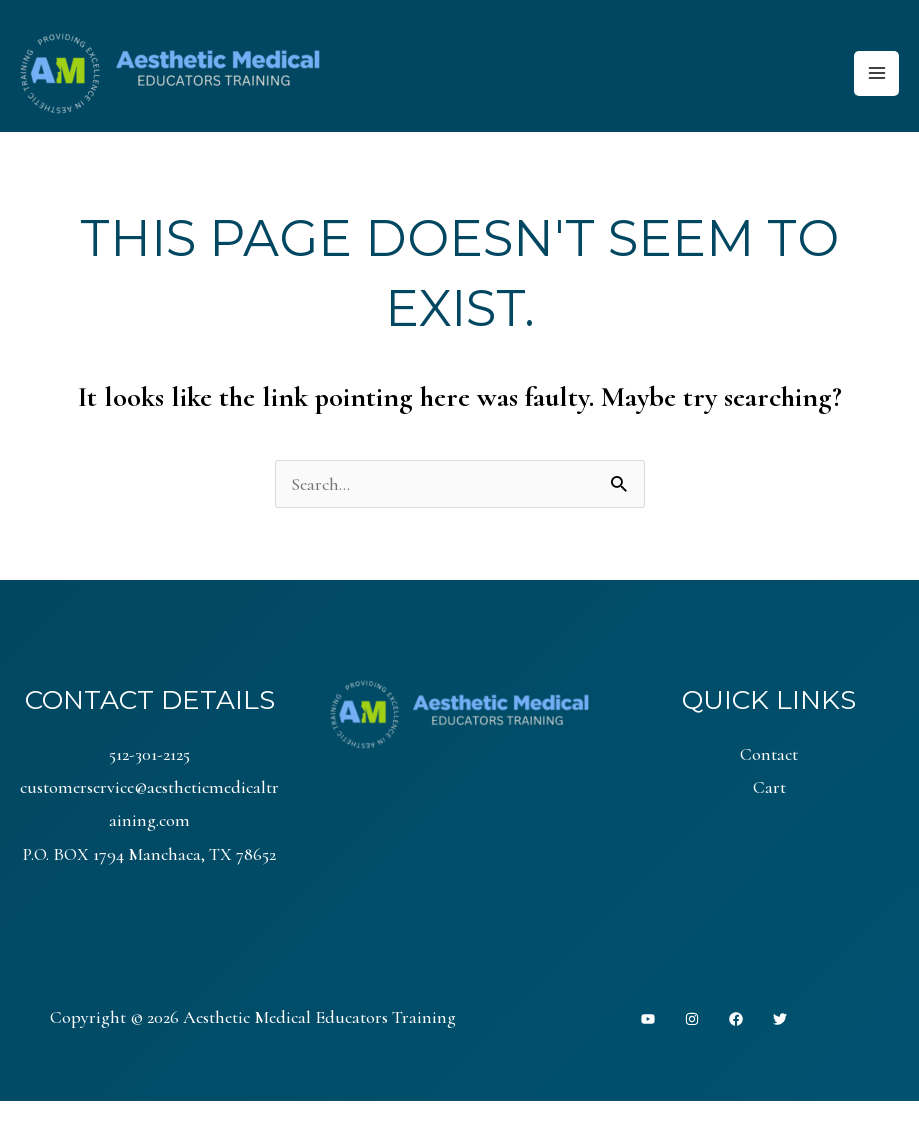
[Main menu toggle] (876, 73)
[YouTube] (648, 1020)
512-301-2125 (149, 754)
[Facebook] (736, 1020)
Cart (769, 787)
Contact (769, 754)
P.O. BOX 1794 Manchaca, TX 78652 (149, 854)
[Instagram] (692, 1020)
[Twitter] (780, 1020)
